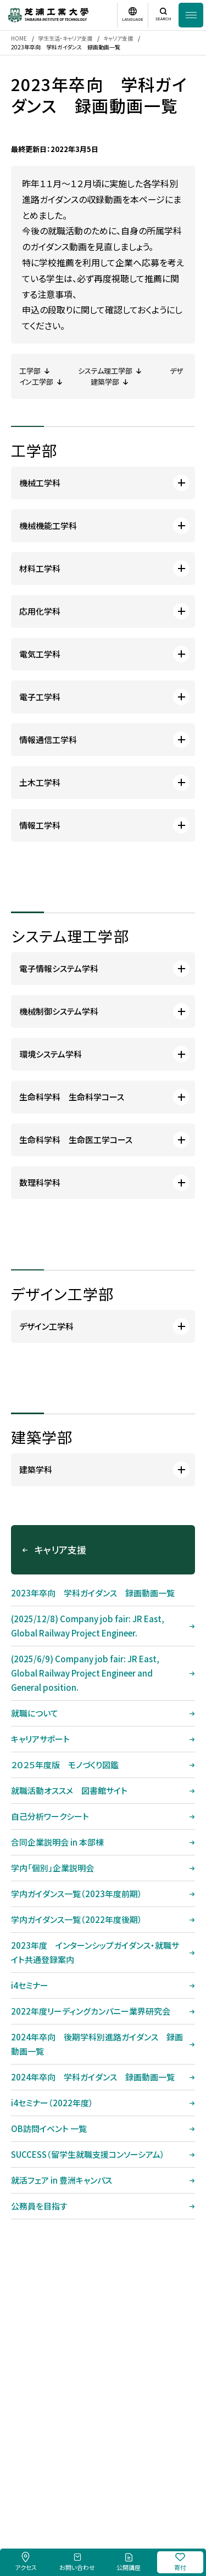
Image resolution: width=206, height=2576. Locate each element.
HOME (19, 38)
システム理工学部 (105, 370)
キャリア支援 (118, 38)
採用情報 (43, 2484)
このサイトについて (90, 2484)
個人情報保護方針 (150, 2484)
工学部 (30, 370)
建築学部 (105, 381)
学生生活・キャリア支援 (65, 38)
